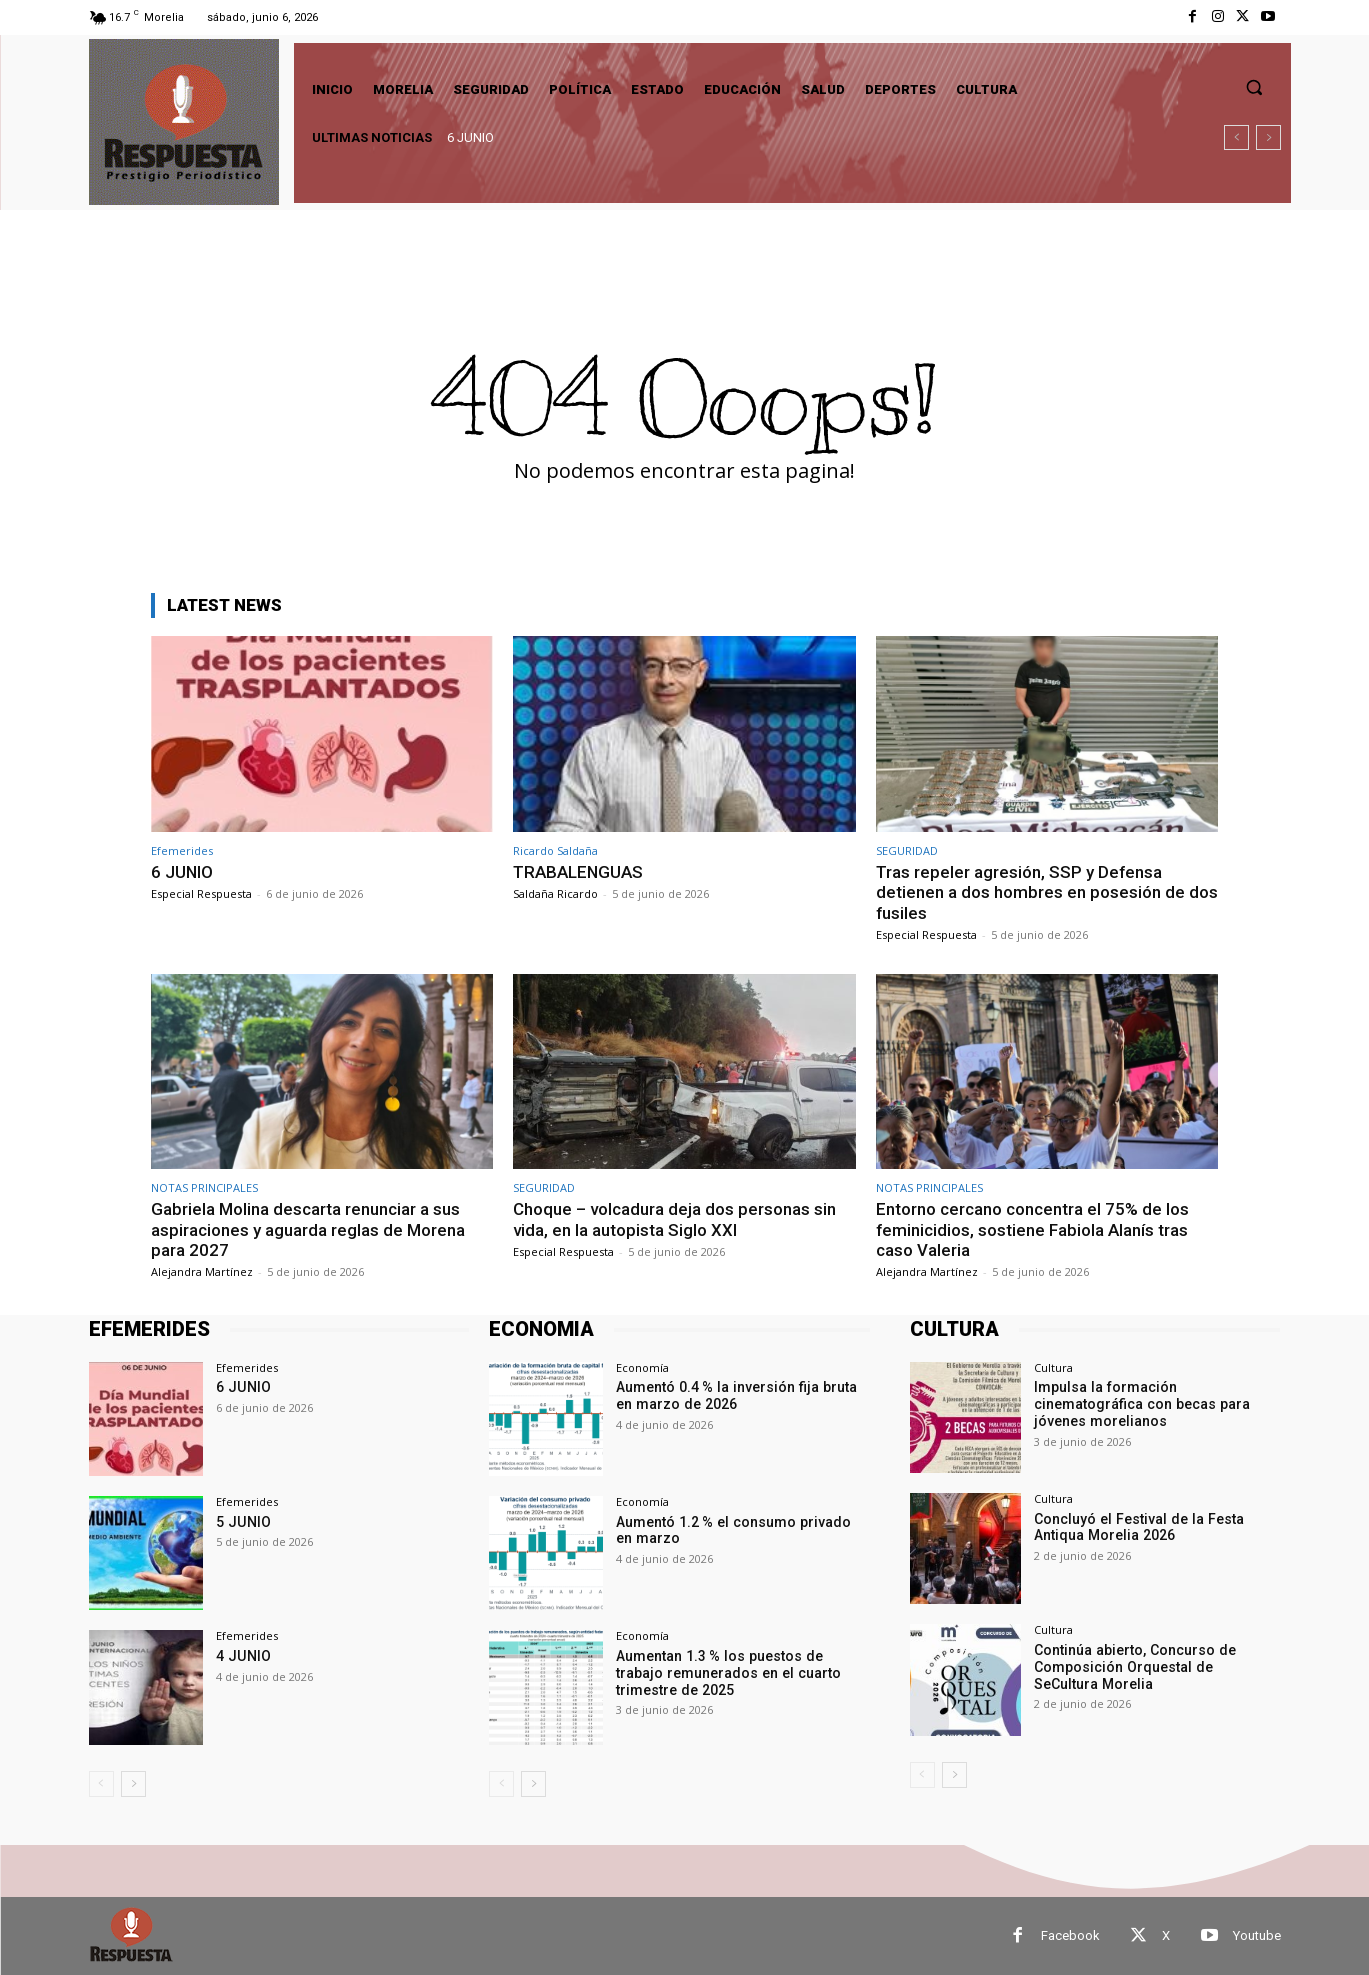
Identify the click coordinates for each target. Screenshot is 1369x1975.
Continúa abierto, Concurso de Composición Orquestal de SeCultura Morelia (1156, 1667)
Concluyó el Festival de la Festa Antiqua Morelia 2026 (1136, 1527)
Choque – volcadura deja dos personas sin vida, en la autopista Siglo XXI (674, 1219)
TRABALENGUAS (579, 872)
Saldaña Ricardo (555, 893)
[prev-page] (101, 1784)
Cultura (1053, 1367)
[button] (1254, 87)
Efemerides (182, 850)
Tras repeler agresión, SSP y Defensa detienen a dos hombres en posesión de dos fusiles (1047, 892)
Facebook (1070, 1935)
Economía (642, 1367)
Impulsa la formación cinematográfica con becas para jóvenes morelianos (1140, 1404)
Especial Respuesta (201, 893)
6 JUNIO (470, 137)
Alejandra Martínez (202, 1271)
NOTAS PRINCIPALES (204, 1187)
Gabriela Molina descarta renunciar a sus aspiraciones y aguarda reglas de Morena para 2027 (308, 1229)
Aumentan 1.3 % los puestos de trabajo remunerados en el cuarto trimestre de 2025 (742, 1673)
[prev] (1236, 137)
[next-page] (133, 1784)
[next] (1268, 137)
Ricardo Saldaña (555, 850)
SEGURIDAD (907, 850)
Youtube (1257, 1935)
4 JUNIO (242, 1656)
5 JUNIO (242, 1522)
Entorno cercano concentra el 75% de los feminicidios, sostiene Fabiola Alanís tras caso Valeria (1032, 1229)
